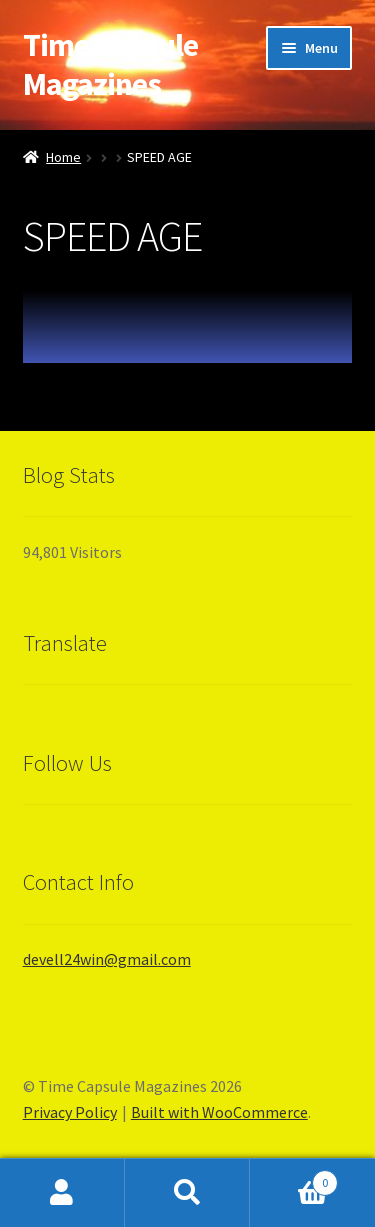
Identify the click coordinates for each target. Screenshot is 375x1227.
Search (187, 1193)
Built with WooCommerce (219, 1112)
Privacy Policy (70, 1112)
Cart (294, 1178)
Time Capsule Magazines (110, 64)
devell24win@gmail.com (107, 959)
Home (63, 157)
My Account (62, 1193)
